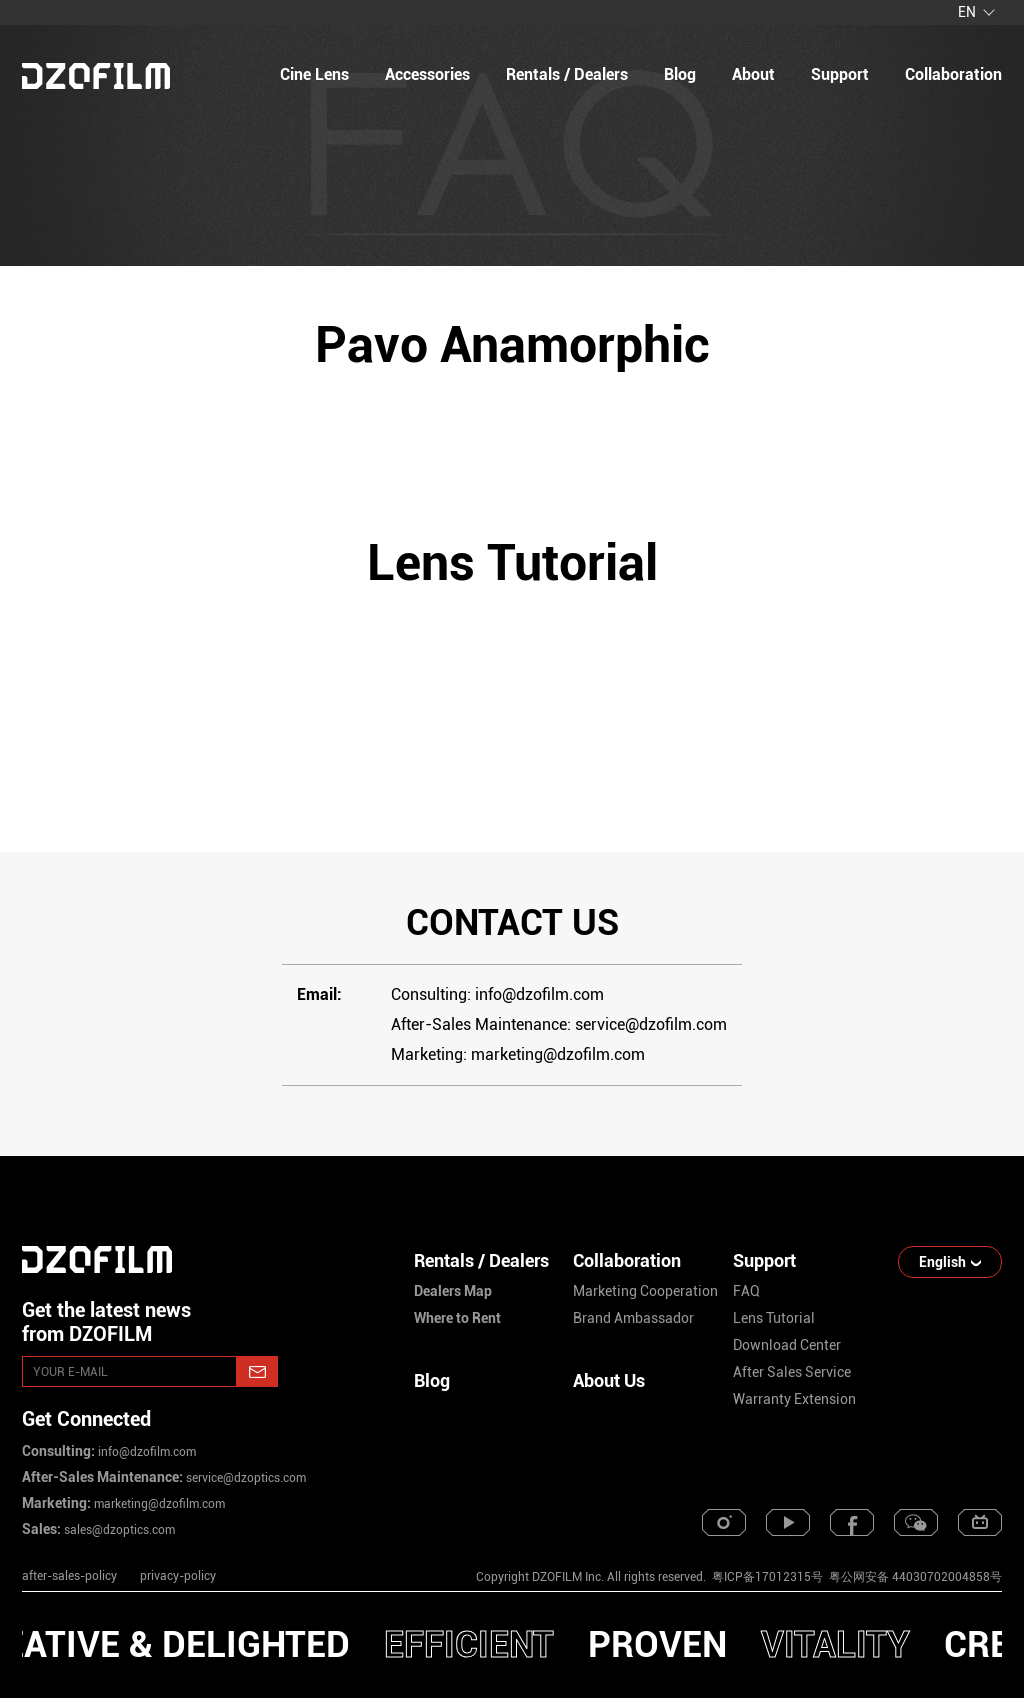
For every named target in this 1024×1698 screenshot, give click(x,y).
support (840, 74)
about (753, 74)
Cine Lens (314, 74)
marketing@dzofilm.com (158, 1504)
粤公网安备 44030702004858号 (914, 1577)
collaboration (953, 74)
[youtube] (788, 1522)
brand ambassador (633, 1318)
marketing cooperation (645, 1291)
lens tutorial (774, 1318)
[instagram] (724, 1522)
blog (680, 74)
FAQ (746, 1291)
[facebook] (852, 1522)
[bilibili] (980, 1522)
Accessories (427, 74)
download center (787, 1345)
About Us (609, 1380)
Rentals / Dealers (567, 74)
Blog (432, 1380)
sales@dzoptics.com (118, 1530)
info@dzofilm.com (145, 1452)
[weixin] (916, 1522)
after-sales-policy (69, 1576)
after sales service (792, 1372)
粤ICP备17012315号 (767, 1577)
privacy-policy (178, 1576)
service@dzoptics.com (244, 1478)
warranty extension (794, 1399)
